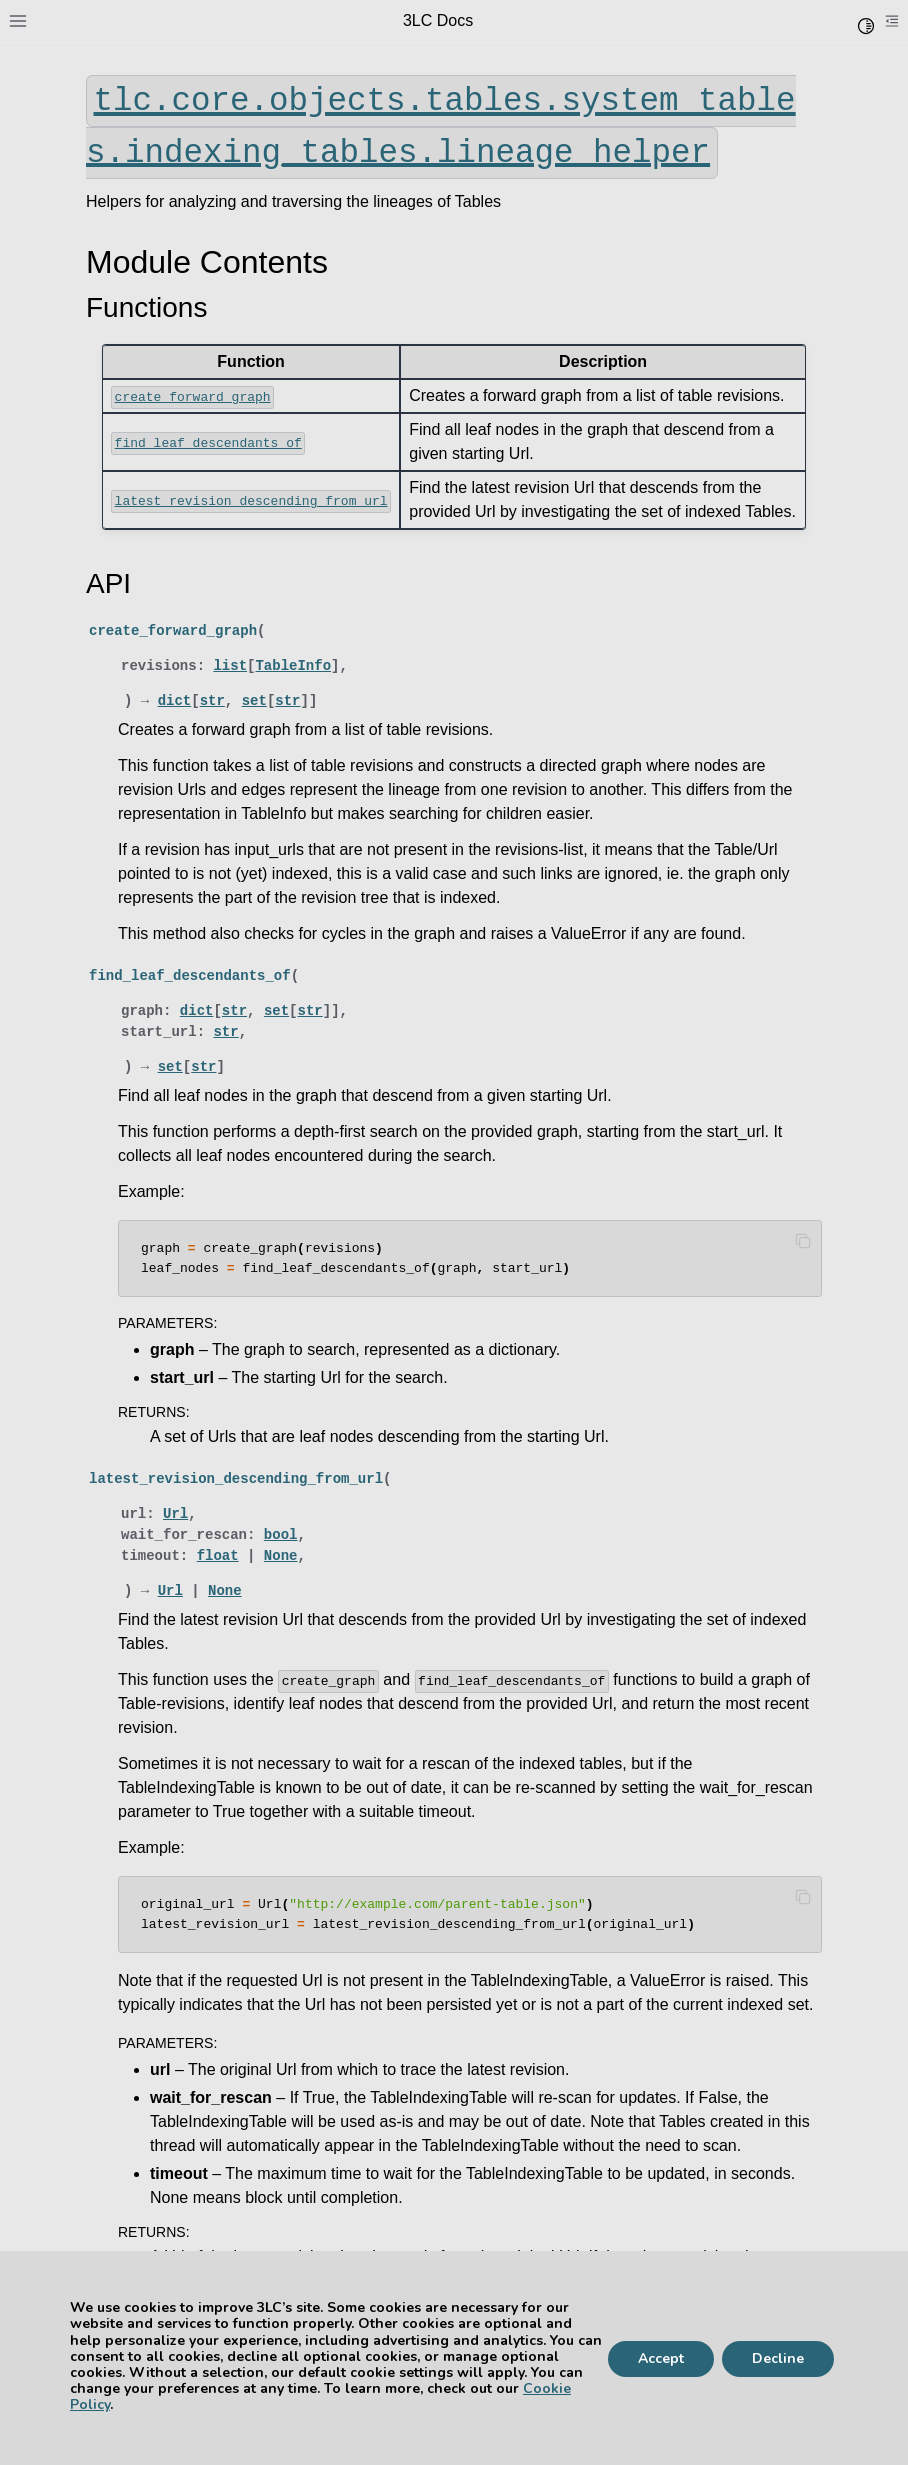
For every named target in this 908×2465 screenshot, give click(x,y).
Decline (778, 2358)
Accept (661, 2358)
